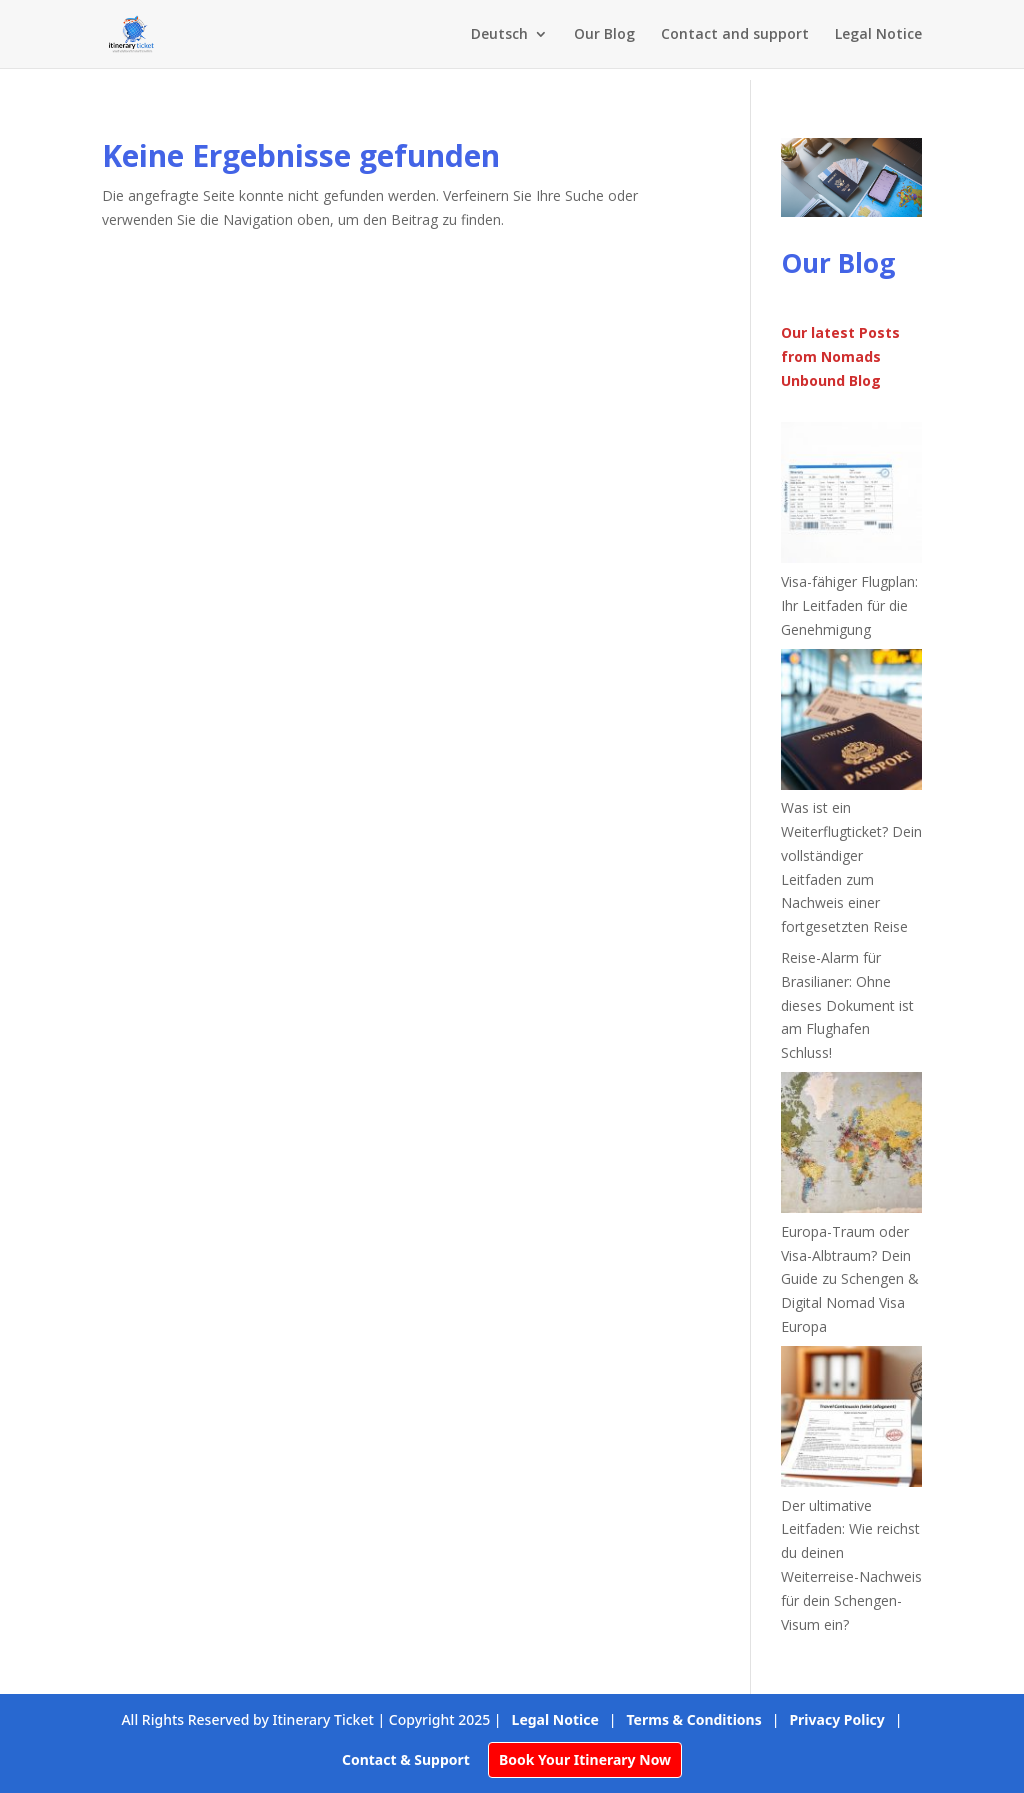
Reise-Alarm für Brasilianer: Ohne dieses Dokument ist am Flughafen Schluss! (847, 1005)
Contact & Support (406, 1759)
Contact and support (735, 35)
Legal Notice (878, 35)
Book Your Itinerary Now (585, 1759)
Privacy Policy (836, 1719)
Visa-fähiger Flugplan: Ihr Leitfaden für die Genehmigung (849, 605)
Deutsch (499, 35)
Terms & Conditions (694, 1719)
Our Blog (604, 35)
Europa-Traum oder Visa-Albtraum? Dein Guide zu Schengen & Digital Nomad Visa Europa (850, 1279)
